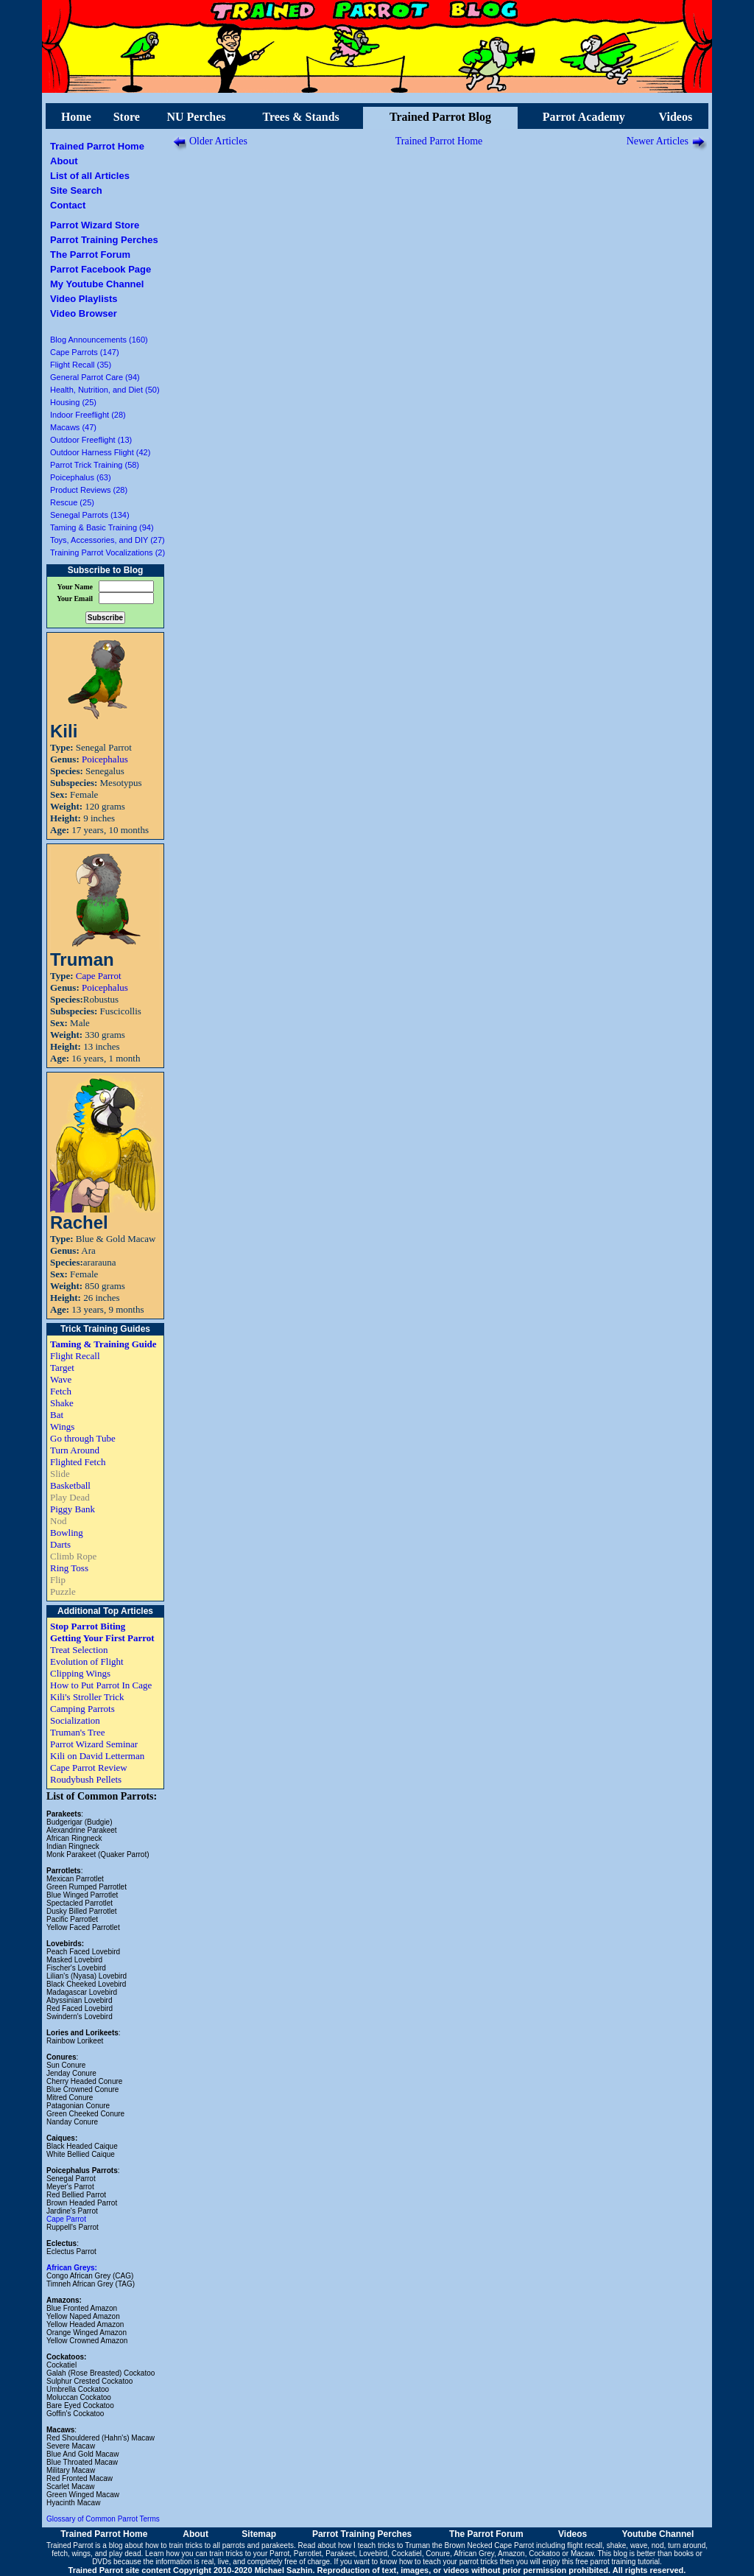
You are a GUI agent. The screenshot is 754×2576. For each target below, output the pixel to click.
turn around (686, 2545)
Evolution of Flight (87, 1661)
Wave (60, 1379)
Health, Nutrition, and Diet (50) (105, 389)
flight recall (584, 2545)
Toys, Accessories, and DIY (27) (107, 540)
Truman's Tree (77, 1732)
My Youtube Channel (97, 283)
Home (76, 116)
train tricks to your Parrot (249, 2553)
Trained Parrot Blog (440, 116)
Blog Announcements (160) (99, 339)
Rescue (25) (72, 502)
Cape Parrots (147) (84, 352)
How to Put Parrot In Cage (101, 1685)
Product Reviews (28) (88, 489)
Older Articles (218, 141)
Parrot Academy (584, 116)
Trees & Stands (300, 116)
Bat (56, 1414)
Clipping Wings (80, 1673)
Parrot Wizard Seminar (94, 1743)
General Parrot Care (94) (95, 377)
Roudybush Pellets (85, 1779)
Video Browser (83, 313)
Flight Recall (75, 1355)
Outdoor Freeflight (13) (91, 439)
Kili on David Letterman (97, 1755)
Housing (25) (73, 402)
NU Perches (195, 116)
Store (126, 116)
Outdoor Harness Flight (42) (100, 452)
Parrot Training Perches (104, 239)
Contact (67, 205)
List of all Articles (90, 175)
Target (62, 1367)
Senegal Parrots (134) (90, 514)
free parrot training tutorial (618, 2562)
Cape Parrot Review (88, 1767)
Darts (60, 1544)
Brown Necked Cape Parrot (489, 2545)
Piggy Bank (72, 1509)
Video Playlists (84, 298)
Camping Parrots (82, 1708)
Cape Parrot (98, 975)
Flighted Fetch (77, 1461)
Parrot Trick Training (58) (94, 464)
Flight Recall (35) (80, 364)
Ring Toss (69, 1567)
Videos (676, 116)
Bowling (66, 1532)
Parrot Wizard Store (94, 225)
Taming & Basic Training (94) (102, 527)
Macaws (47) (73, 427)
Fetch (60, 1391)
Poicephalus (105, 759)
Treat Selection (79, 1649)
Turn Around (74, 1450)
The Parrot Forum (90, 254)
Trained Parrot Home (97, 146)
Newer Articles (657, 141)
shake (617, 2545)
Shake (62, 1402)
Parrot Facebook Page (100, 269)
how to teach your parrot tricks (448, 2562)
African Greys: (71, 2268)
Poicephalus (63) (80, 477)
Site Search (76, 190)
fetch (60, 2553)
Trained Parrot (70, 2545)
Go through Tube (83, 1438)
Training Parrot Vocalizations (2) (107, 552)
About (64, 160)
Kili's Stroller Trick (87, 1696)
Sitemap (259, 2534)
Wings (62, 1426)
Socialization (75, 1720)
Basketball (70, 1485)
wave (638, 2545)
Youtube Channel (658, 2534)
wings (81, 2553)
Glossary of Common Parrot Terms (103, 2519)
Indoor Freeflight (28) (88, 414)
